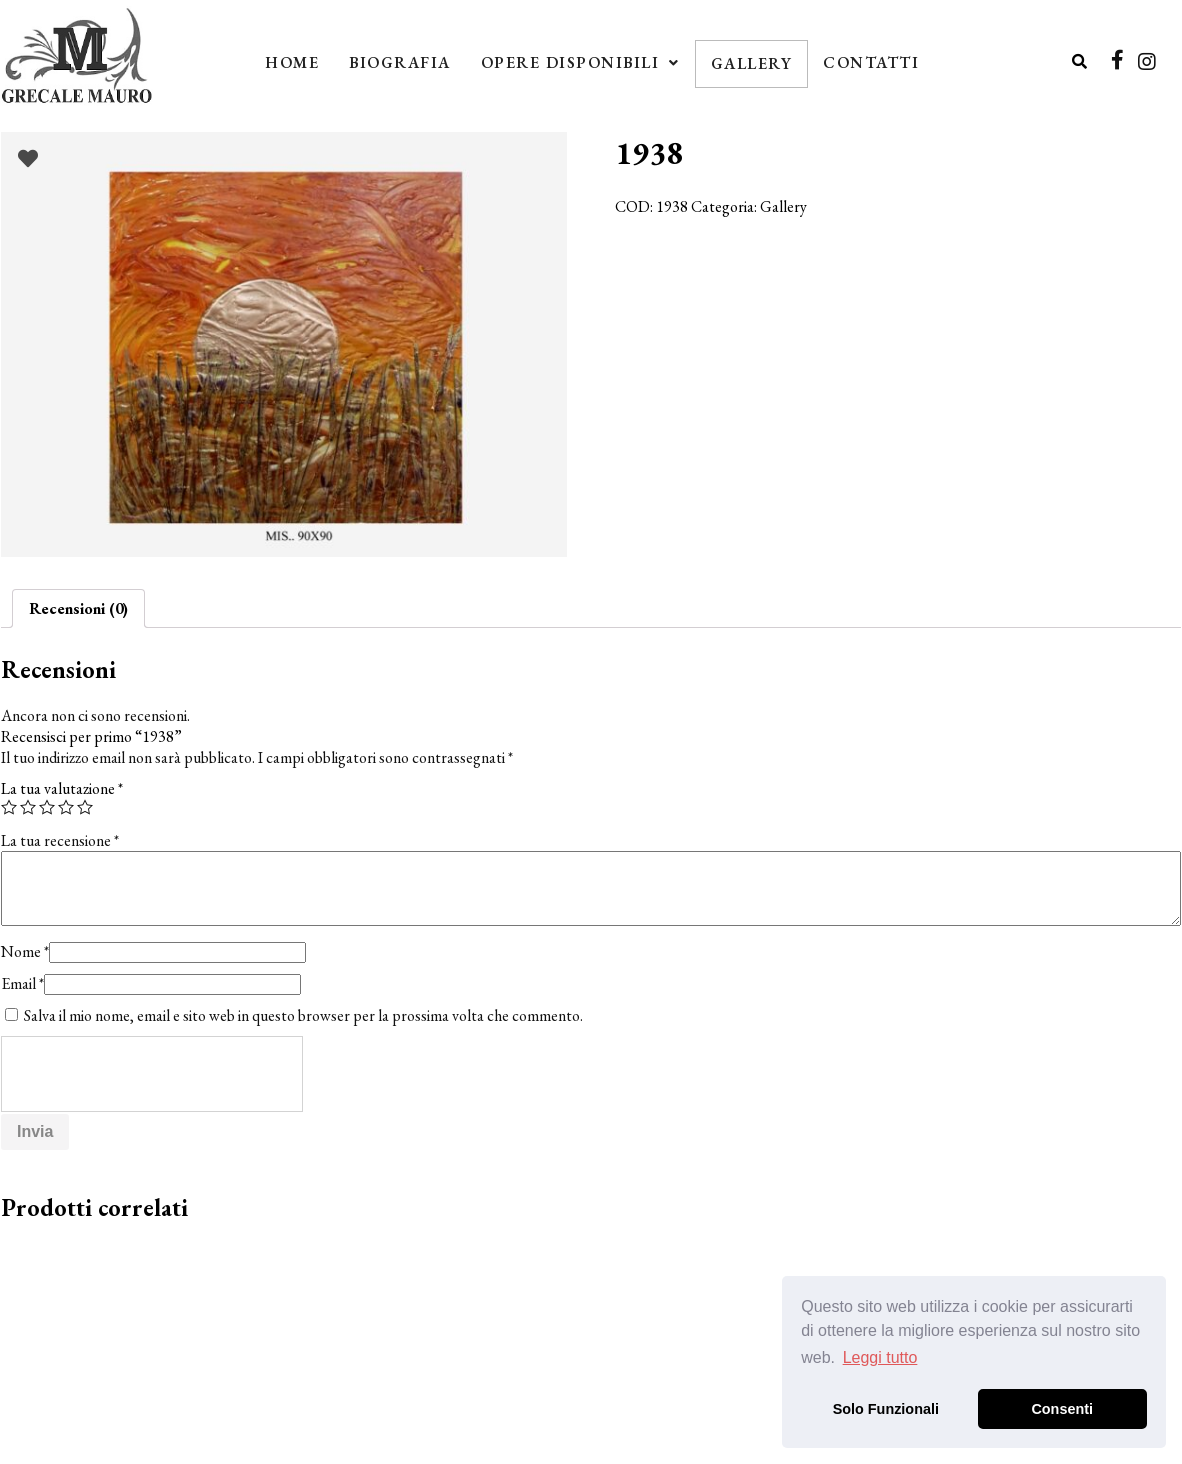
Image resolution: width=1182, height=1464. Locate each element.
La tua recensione (60, 840)
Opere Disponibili (580, 62)
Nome (25, 951)
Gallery (752, 63)
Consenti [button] (1062, 1409)
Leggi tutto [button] (880, 1357)
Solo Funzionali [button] (886, 1409)
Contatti (871, 62)
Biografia (400, 62)
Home (292, 62)
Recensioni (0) (78, 608)
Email (22, 983)
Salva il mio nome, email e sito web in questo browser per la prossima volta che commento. (303, 1015)
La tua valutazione (62, 788)
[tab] (78, 608)
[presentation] (153, 1075)
